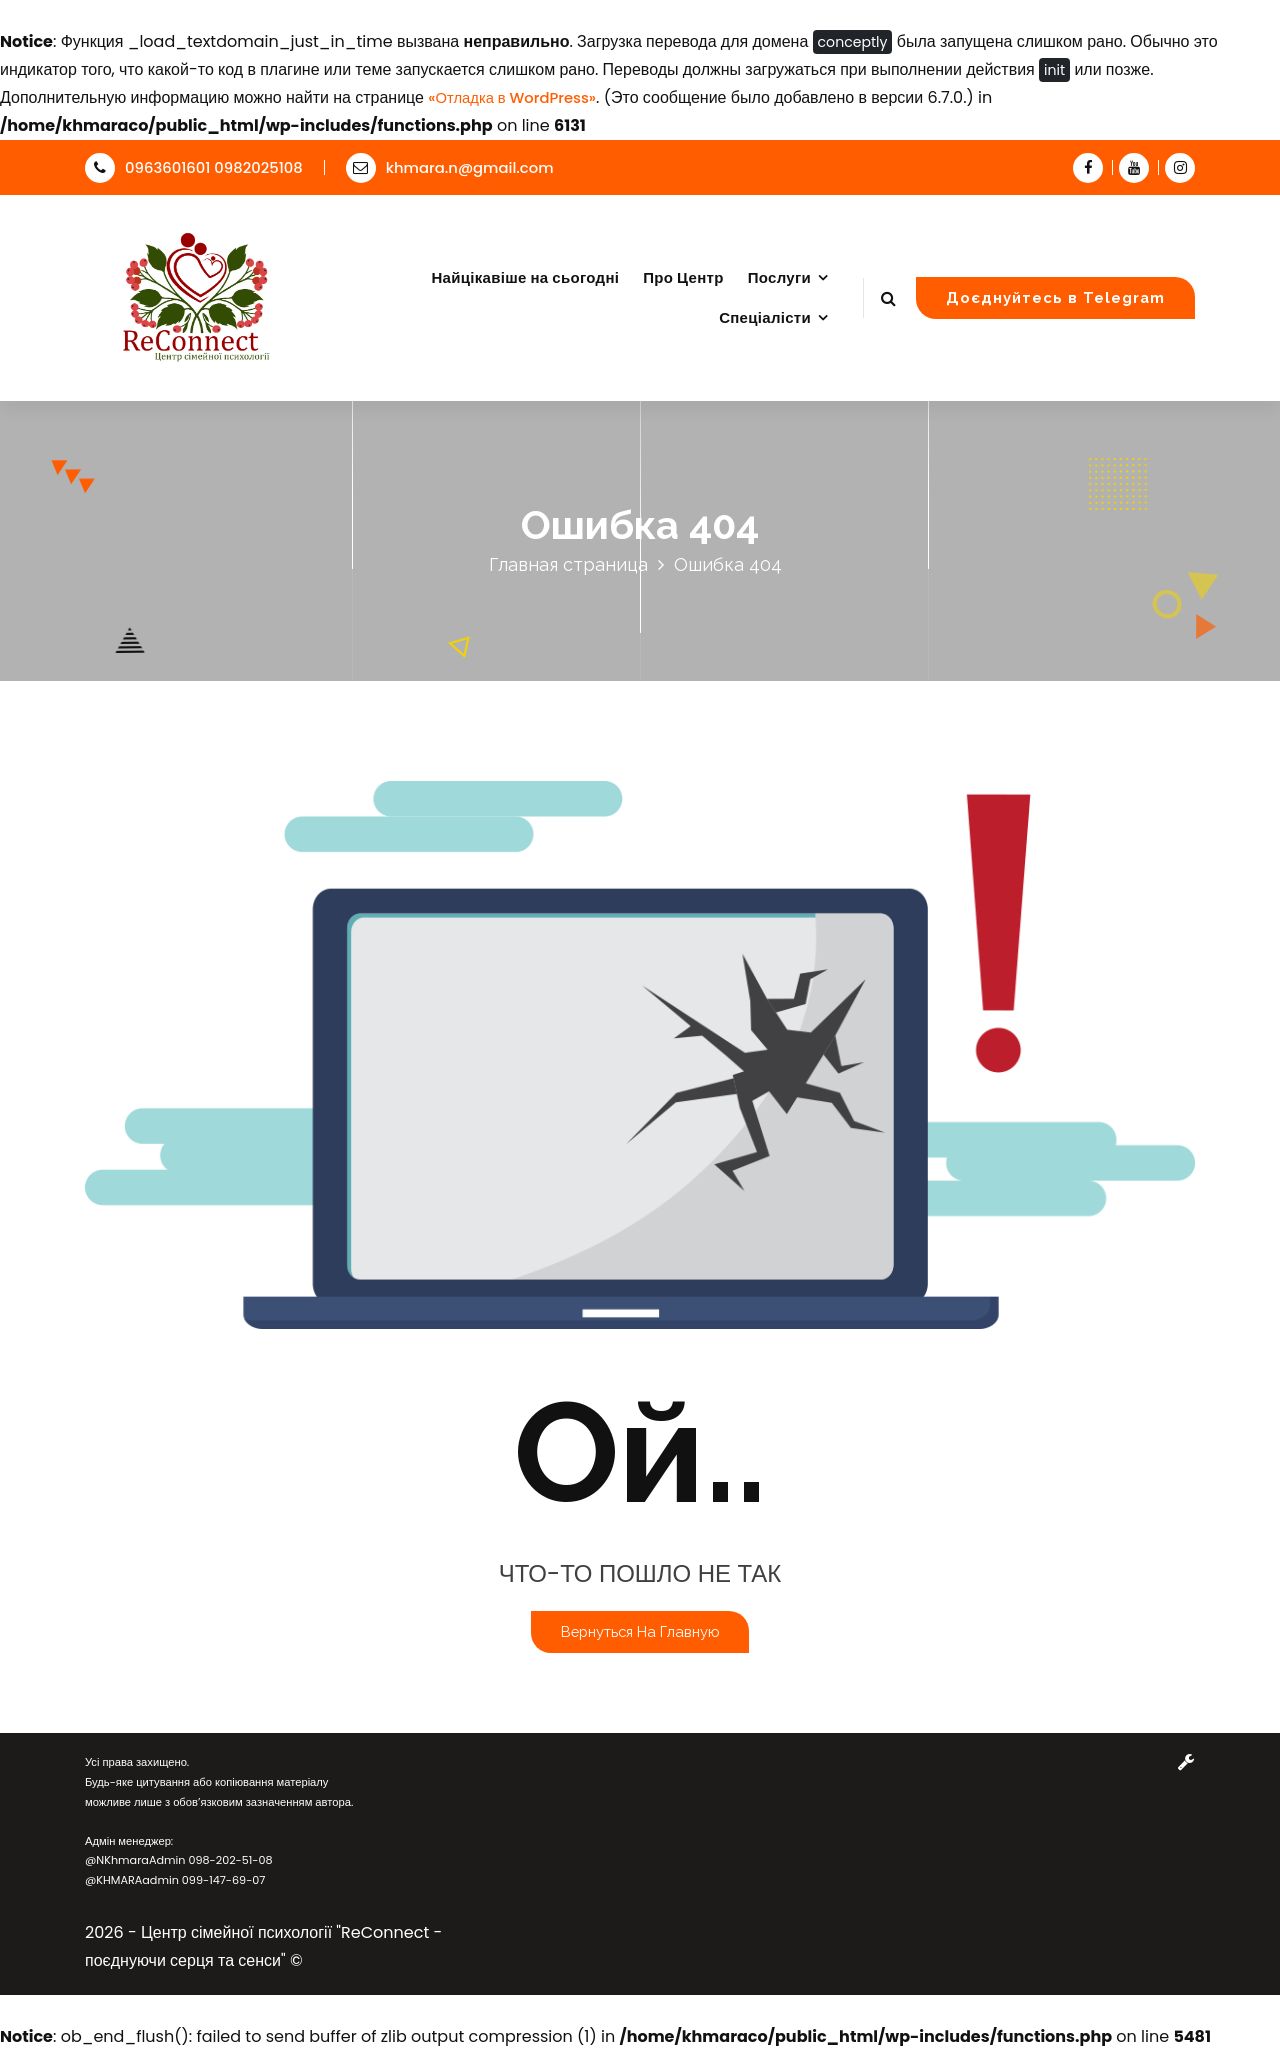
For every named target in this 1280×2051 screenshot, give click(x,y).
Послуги (779, 277)
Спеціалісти (765, 317)
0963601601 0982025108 (194, 167)
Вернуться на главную (640, 1631)
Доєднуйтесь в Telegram (1055, 297)
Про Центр (683, 277)
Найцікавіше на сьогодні (525, 277)
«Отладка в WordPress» (512, 97)
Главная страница (568, 564)
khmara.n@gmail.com (450, 167)
